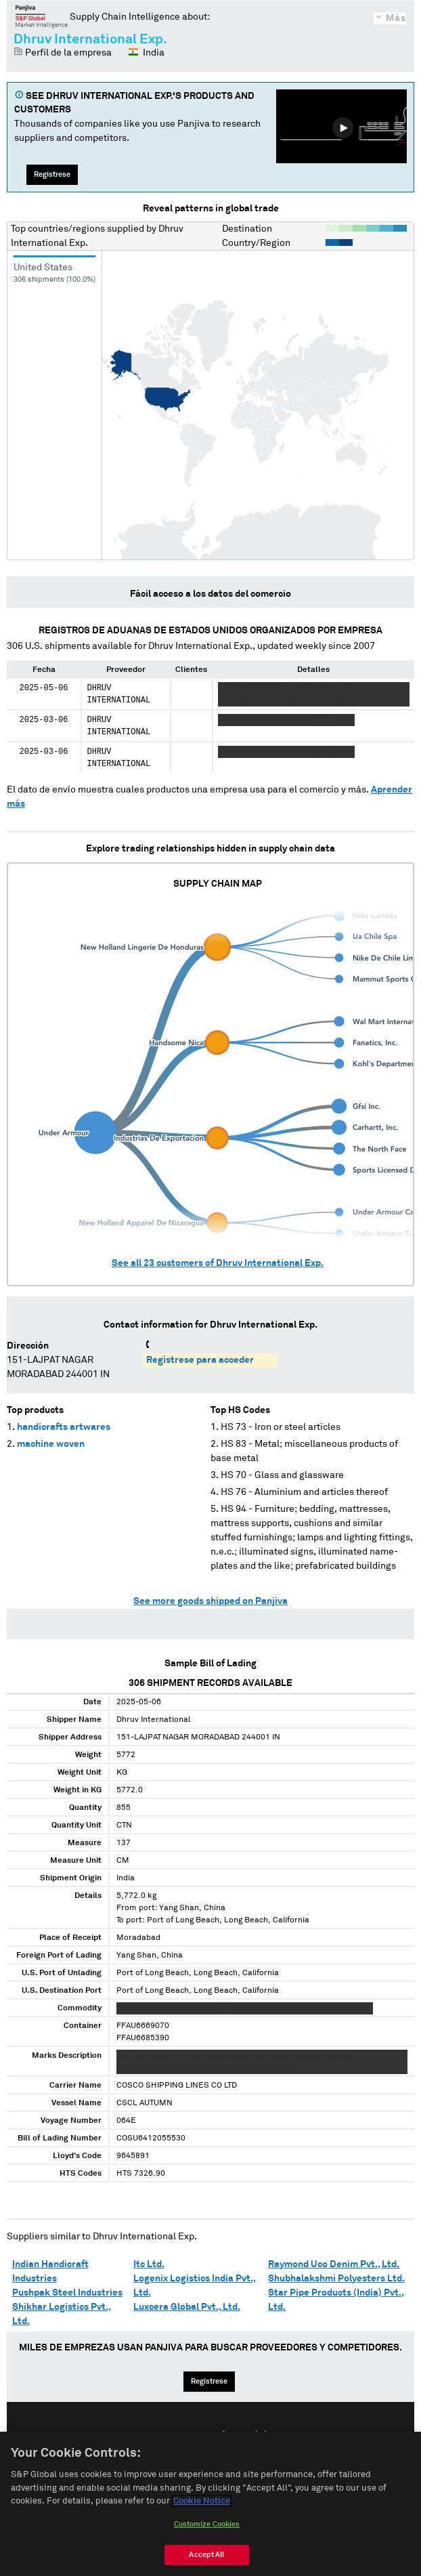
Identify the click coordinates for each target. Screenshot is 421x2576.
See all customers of (218, 1263)
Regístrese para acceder (200, 1360)
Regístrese (52, 174)
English (166, 2436)
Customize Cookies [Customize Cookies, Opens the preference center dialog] (207, 2552)
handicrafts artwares (63, 1427)
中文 (261, 2436)
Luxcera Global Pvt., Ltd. (186, 2307)
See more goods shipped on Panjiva (210, 1601)
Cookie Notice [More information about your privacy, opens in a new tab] (201, 2530)
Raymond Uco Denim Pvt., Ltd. (333, 2264)
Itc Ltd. (148, 2264)
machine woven (51, 1444)
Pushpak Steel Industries (67, 2293)
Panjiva (42, 16)
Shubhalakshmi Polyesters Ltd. (336, 2278)
